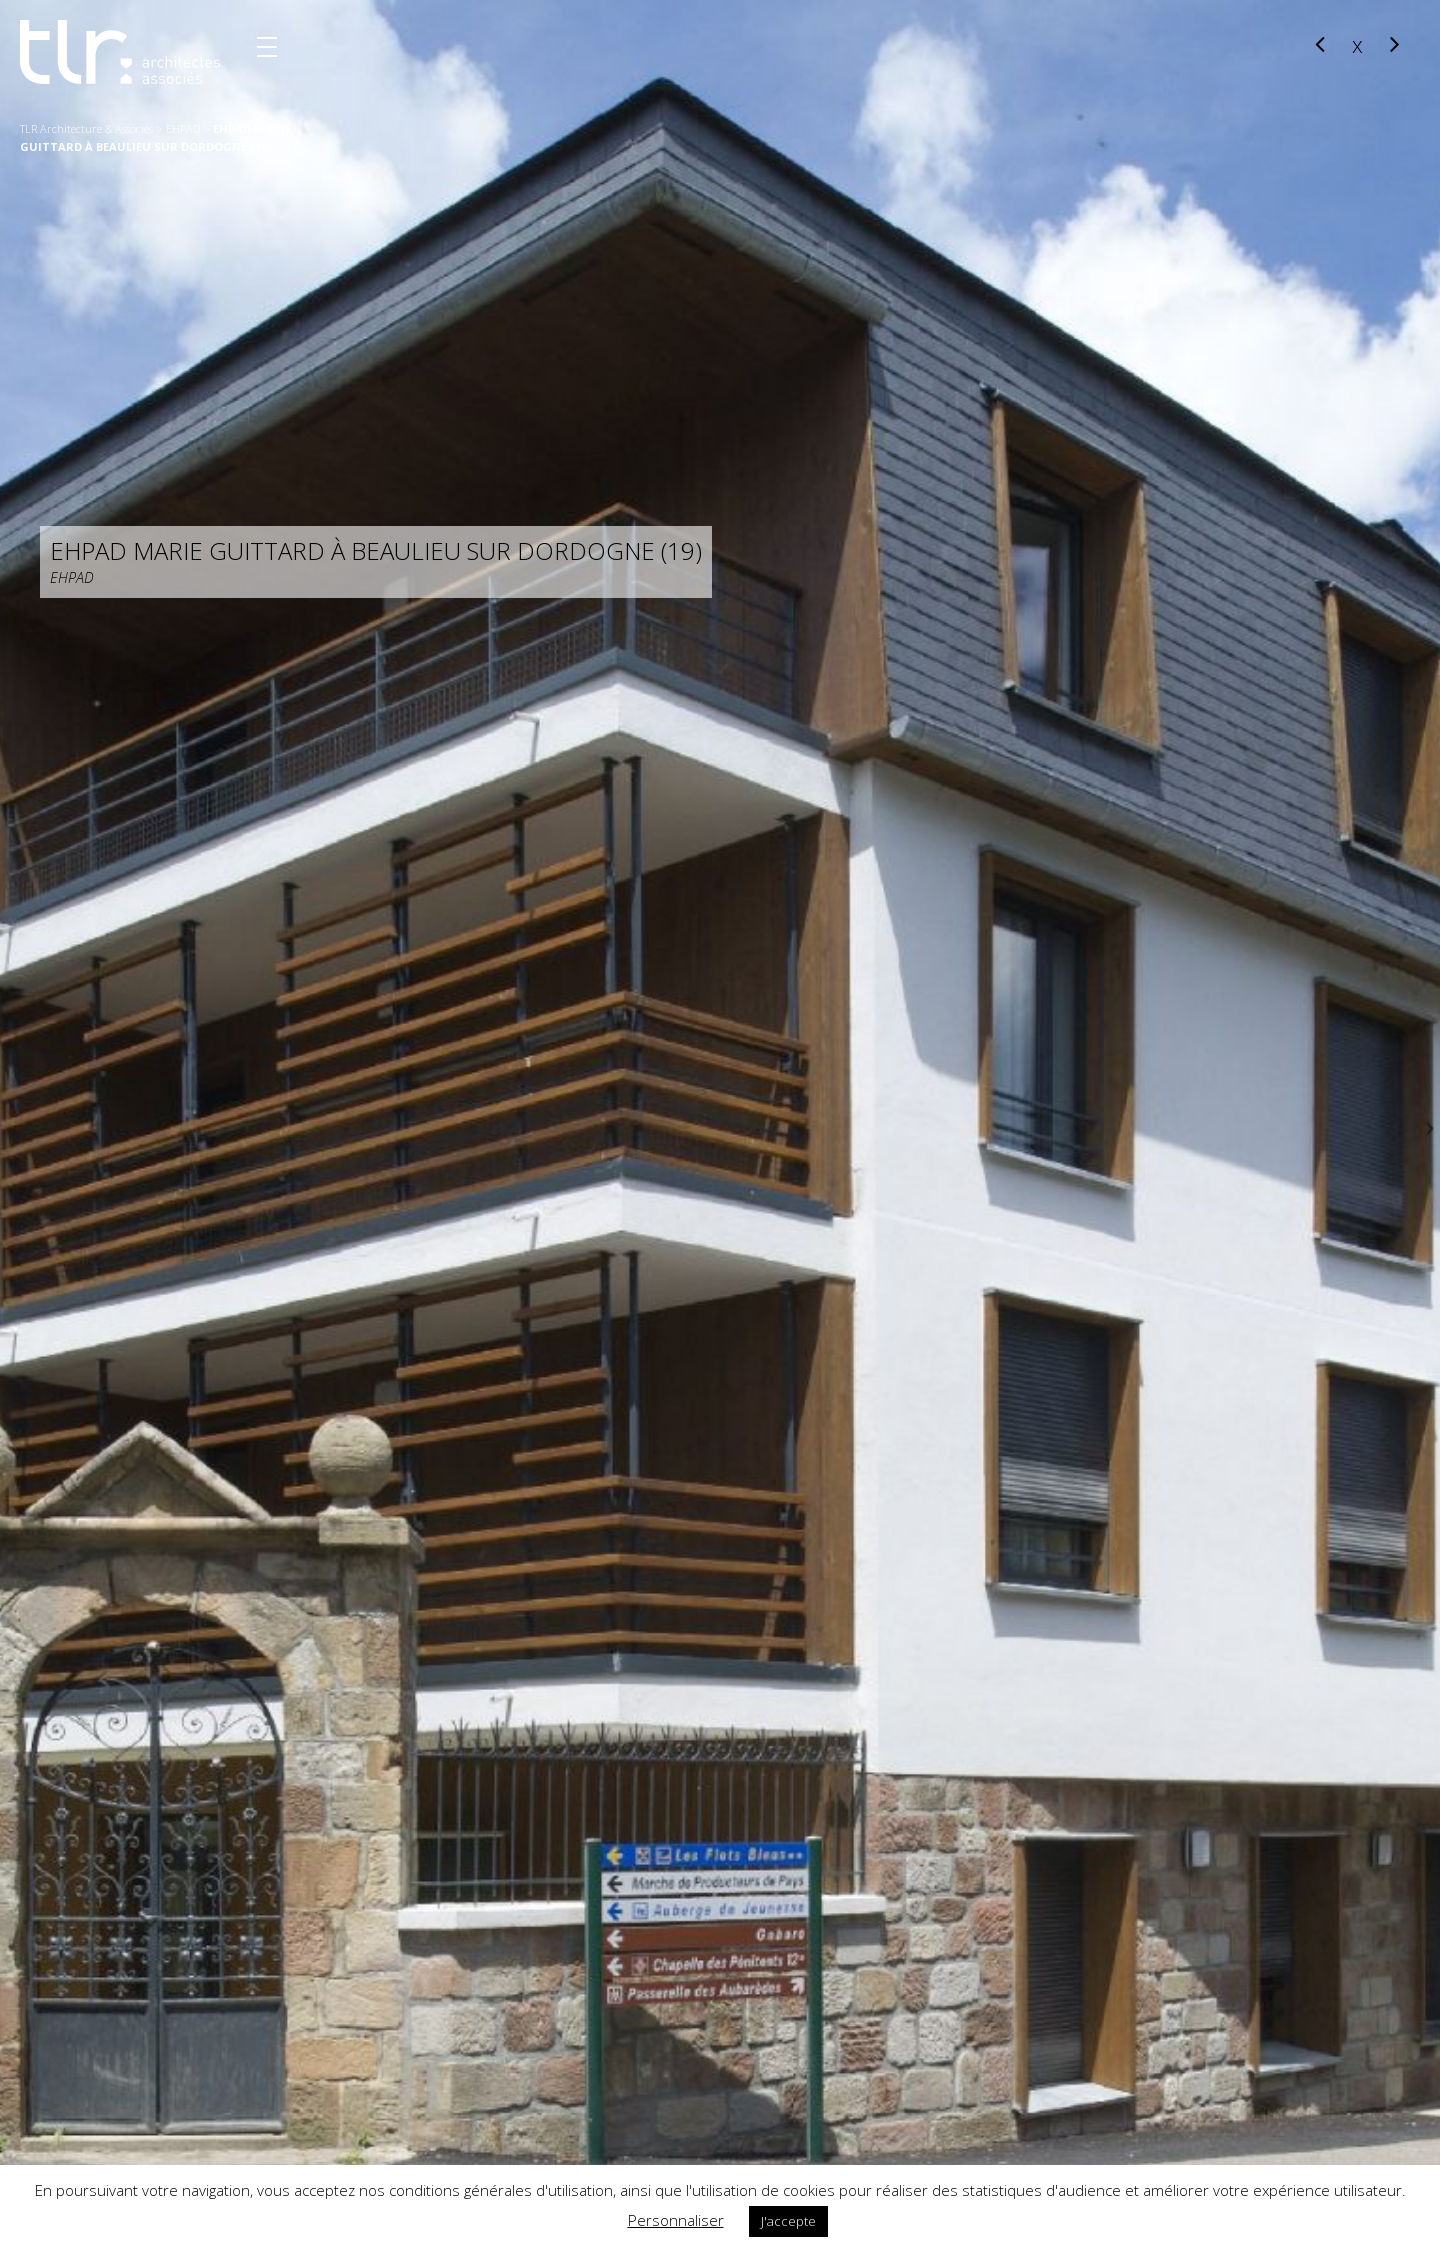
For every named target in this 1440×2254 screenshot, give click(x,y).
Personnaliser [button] (676, 2220)
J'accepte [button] (788, 2221)
